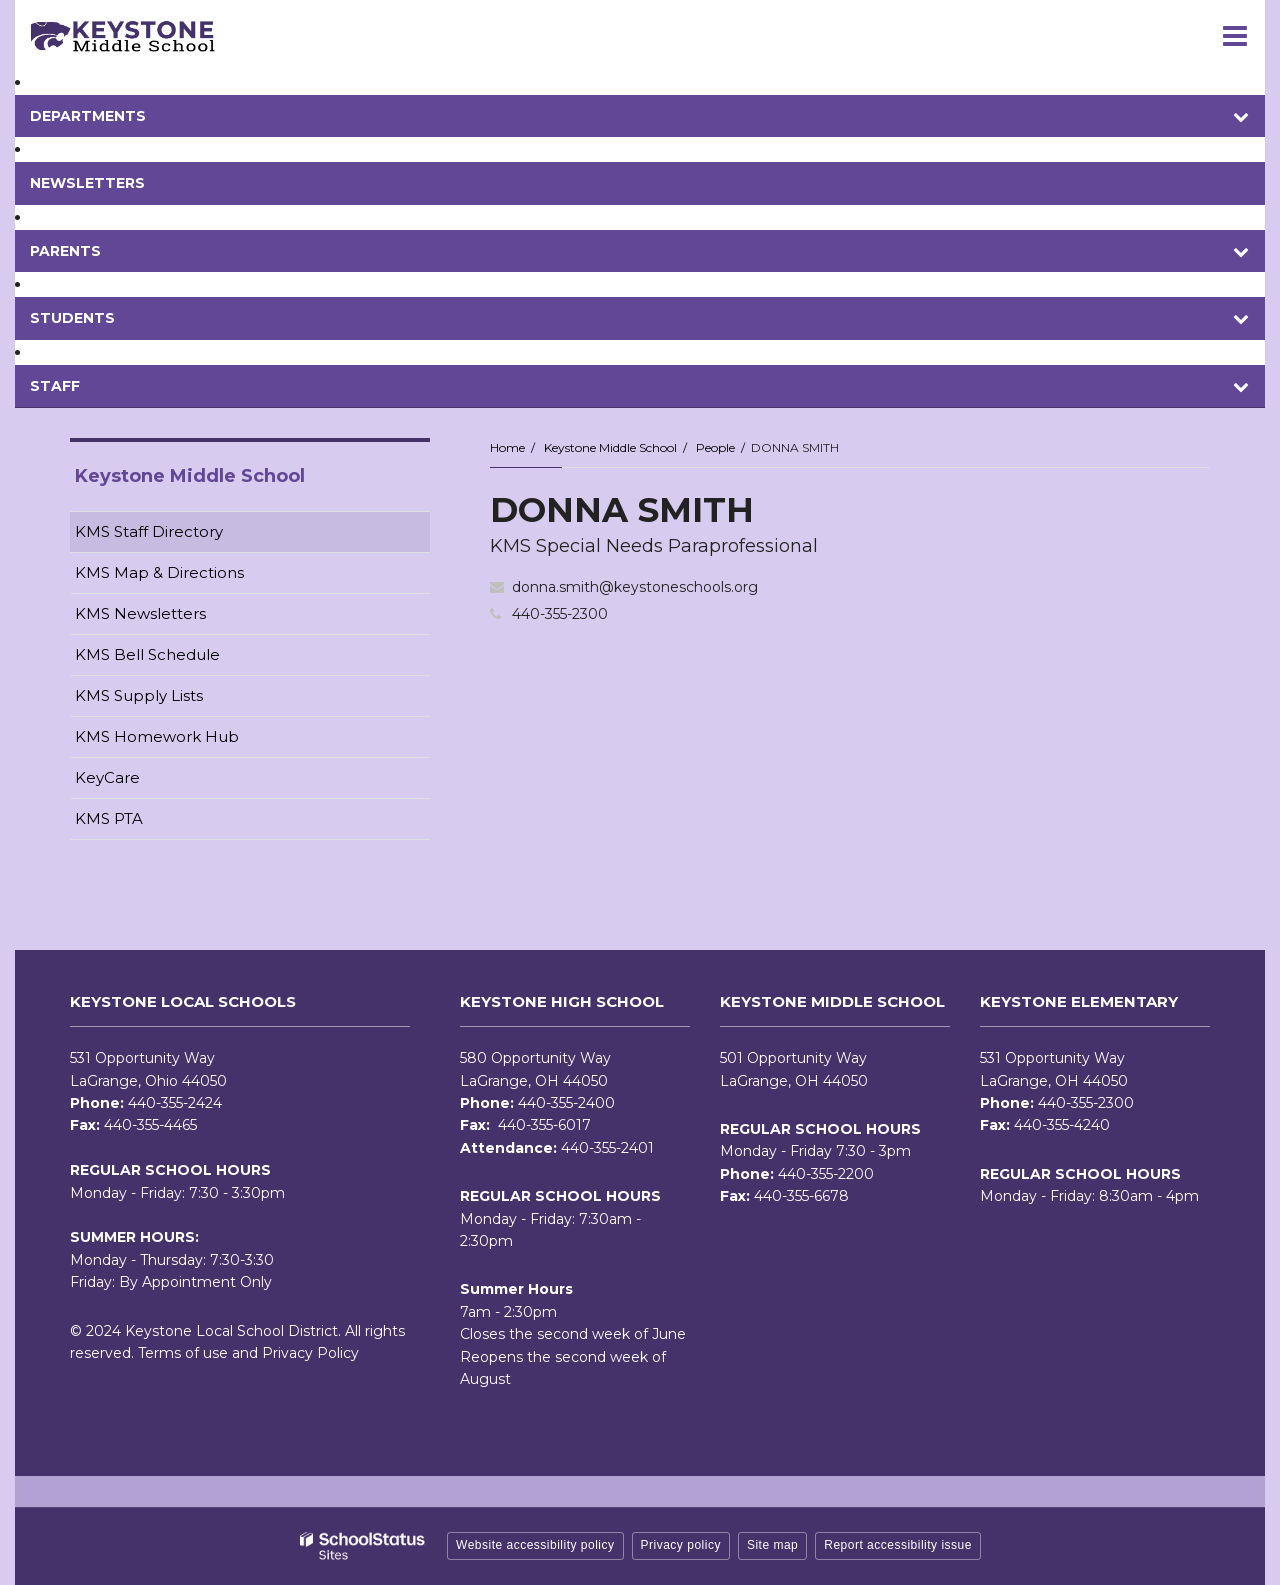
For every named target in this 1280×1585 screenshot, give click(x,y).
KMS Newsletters (172, 617)
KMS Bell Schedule (147, 654)
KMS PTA (109, 818)
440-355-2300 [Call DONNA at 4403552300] (560, 614)
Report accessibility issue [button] (898, 1545)
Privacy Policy (310, 1353)
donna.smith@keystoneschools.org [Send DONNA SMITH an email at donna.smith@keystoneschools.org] (635, 587)
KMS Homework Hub (157, 736)
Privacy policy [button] (681, 1545)
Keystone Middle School (610, 447)
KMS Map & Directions (159, 572)
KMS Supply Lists (139, 695)
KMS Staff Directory (149, 531)
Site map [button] (772, 1545)
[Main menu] (1235, 35)
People (715, 447)
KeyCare (107, 777)
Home (507, 447)
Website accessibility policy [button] (535, 1545)
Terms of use (183, 1353)
